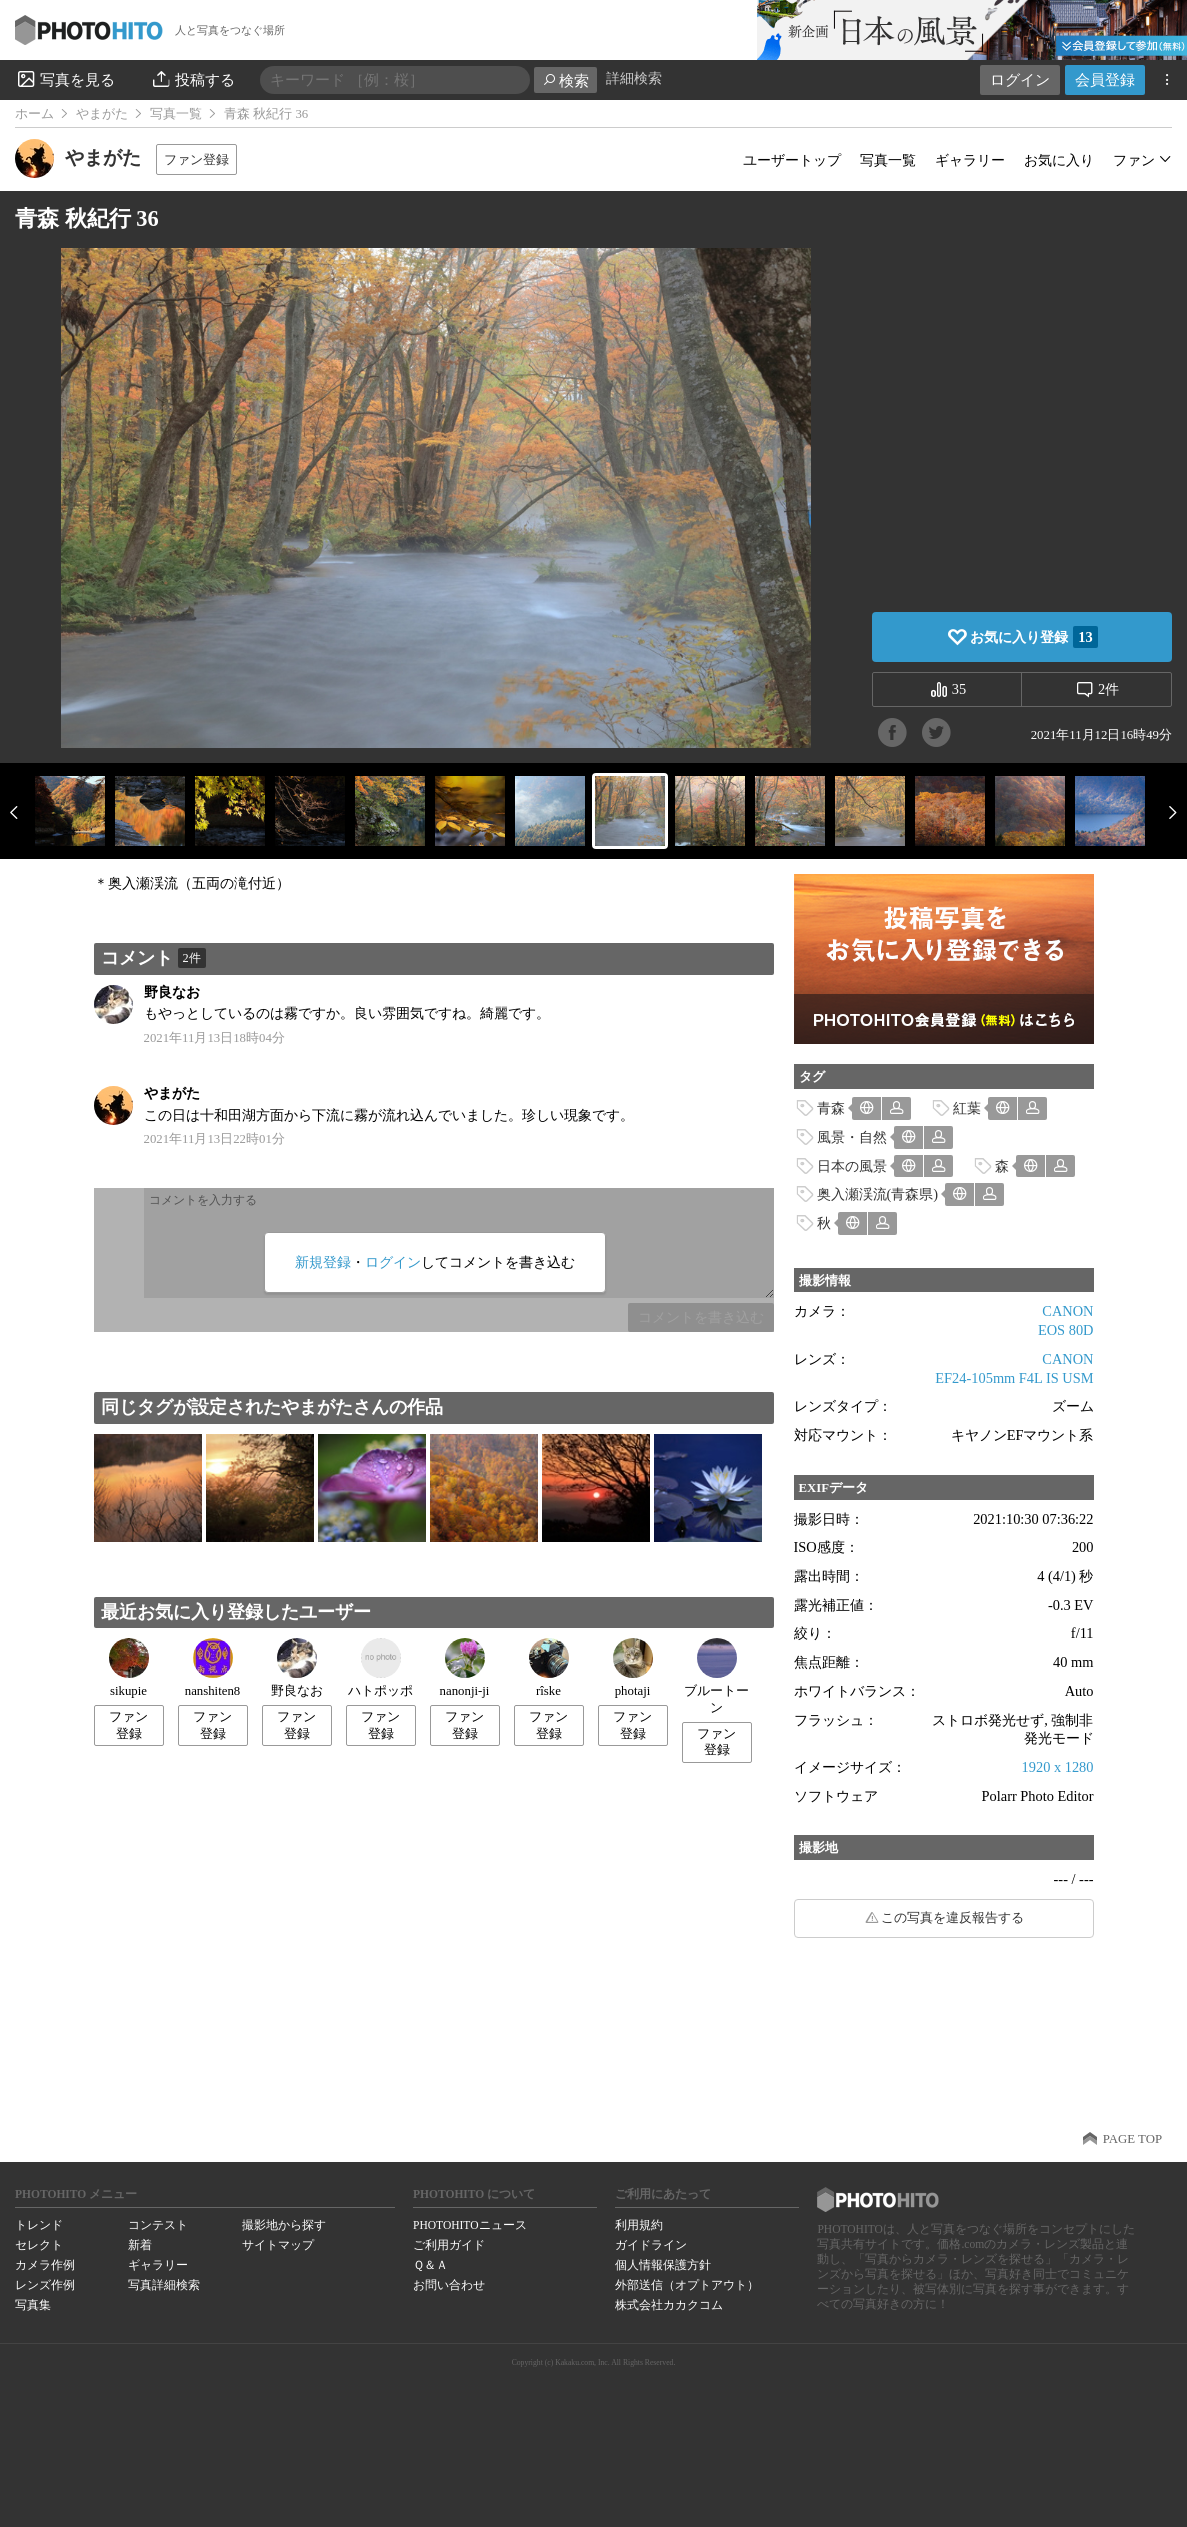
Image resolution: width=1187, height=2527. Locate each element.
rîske (549, 1668)
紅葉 (967, 1108)
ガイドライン (651, 2245)
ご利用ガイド (449, 2245)
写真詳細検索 (164, 2285)
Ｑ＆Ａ (430, 2265)
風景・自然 (852, 1137)
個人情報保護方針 (663, 2265)
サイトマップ (278, 2245)
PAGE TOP (1132, 2139)
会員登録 (1105, 79)
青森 (831, 1108)
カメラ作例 (45, 2265)
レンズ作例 (45, 2285)
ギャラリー (970, 160)
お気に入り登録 (1033, 637)
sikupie (129, 1668)
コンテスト (158, 2225)
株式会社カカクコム (669, 2305)
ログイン (1020, 79)
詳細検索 (634, 78)
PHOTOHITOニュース (469, 2225)
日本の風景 (852, 1166)
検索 (565, 80)
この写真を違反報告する (952, 1918)
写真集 (33, 2305)
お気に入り (1059, 160)
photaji (633, 1668)
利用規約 (639, 2225)
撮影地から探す (284, 2225)
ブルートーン (716, 1676)
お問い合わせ (449, 2285)
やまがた (102, 114)
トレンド (39, 2225)
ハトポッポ (380, 1668)
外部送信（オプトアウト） (687, 2285)
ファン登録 (196, 159)
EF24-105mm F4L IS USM (1014, 1378)
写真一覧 (176, 114)
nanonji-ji (465, 1668)
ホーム (34, 114)
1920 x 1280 (1058, 1767)
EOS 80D (1066, 1330)
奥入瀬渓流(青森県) (878, 1194)
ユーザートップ (792, 160)
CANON (1067, 1311)
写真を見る (65, 79)
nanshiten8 (212, 1668)
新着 (140, 2245)
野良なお (172, 992)
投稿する (192, 79)
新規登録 (323, 1262)
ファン (1134, 160)
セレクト (39, 2245)
